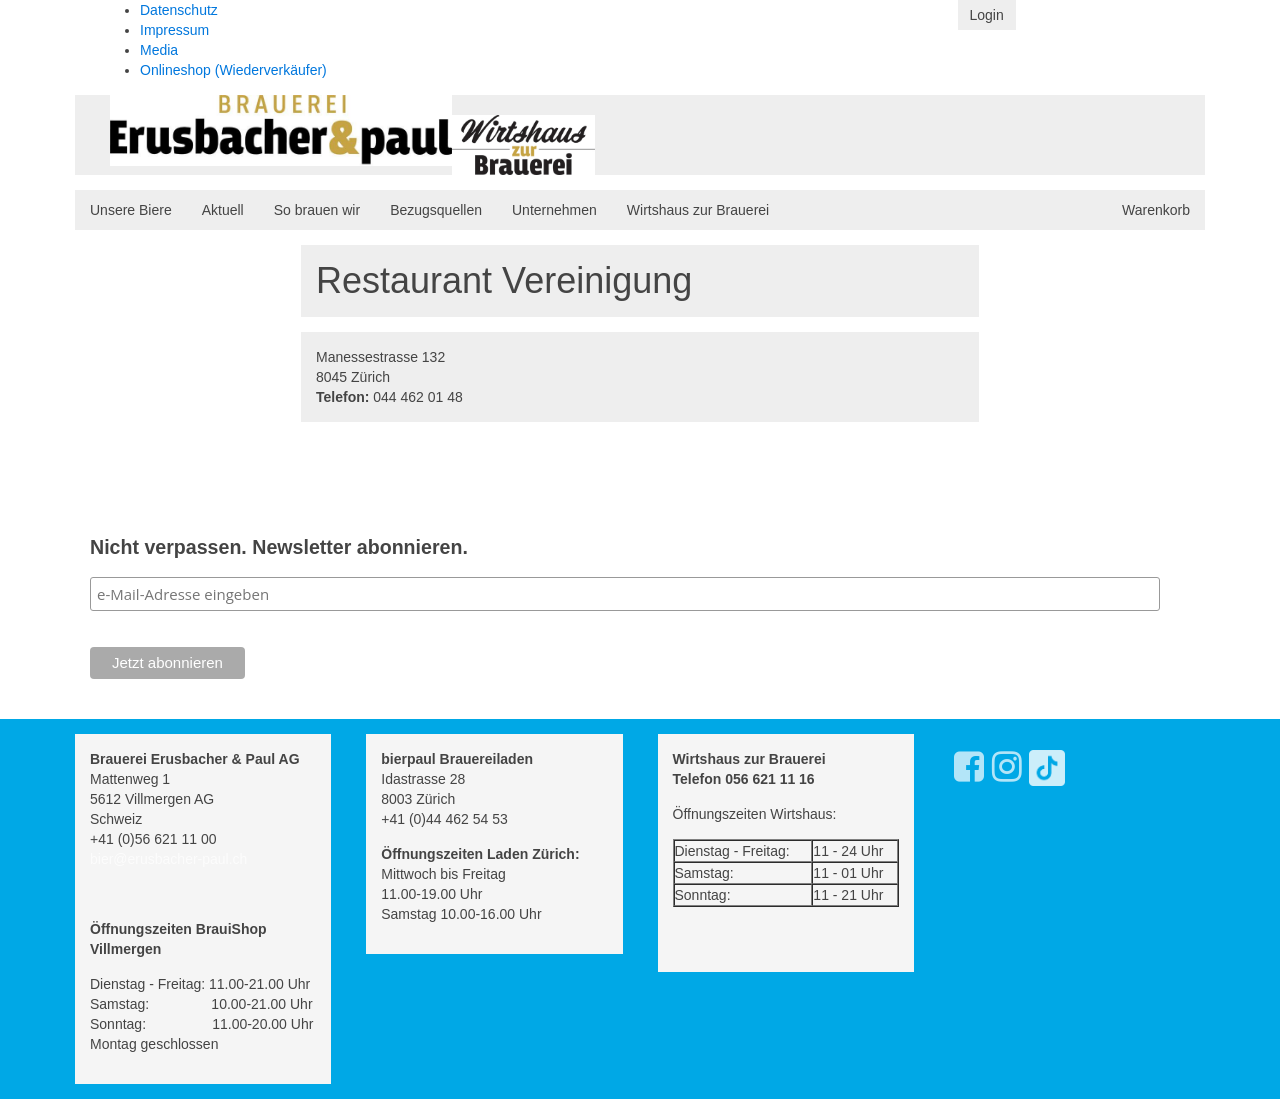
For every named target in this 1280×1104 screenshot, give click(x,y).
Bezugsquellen (436, 210)
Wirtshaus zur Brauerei (698, 210)
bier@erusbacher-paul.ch (168, 859)
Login (987, 15)
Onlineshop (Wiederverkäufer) (233, 70)
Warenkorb (1156, 210)
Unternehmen (554, 210)
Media (159, 50)
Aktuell (223, 210)
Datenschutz (179, 10)
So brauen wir (317, 210)
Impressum (174, 30)
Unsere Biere (131, 210)
